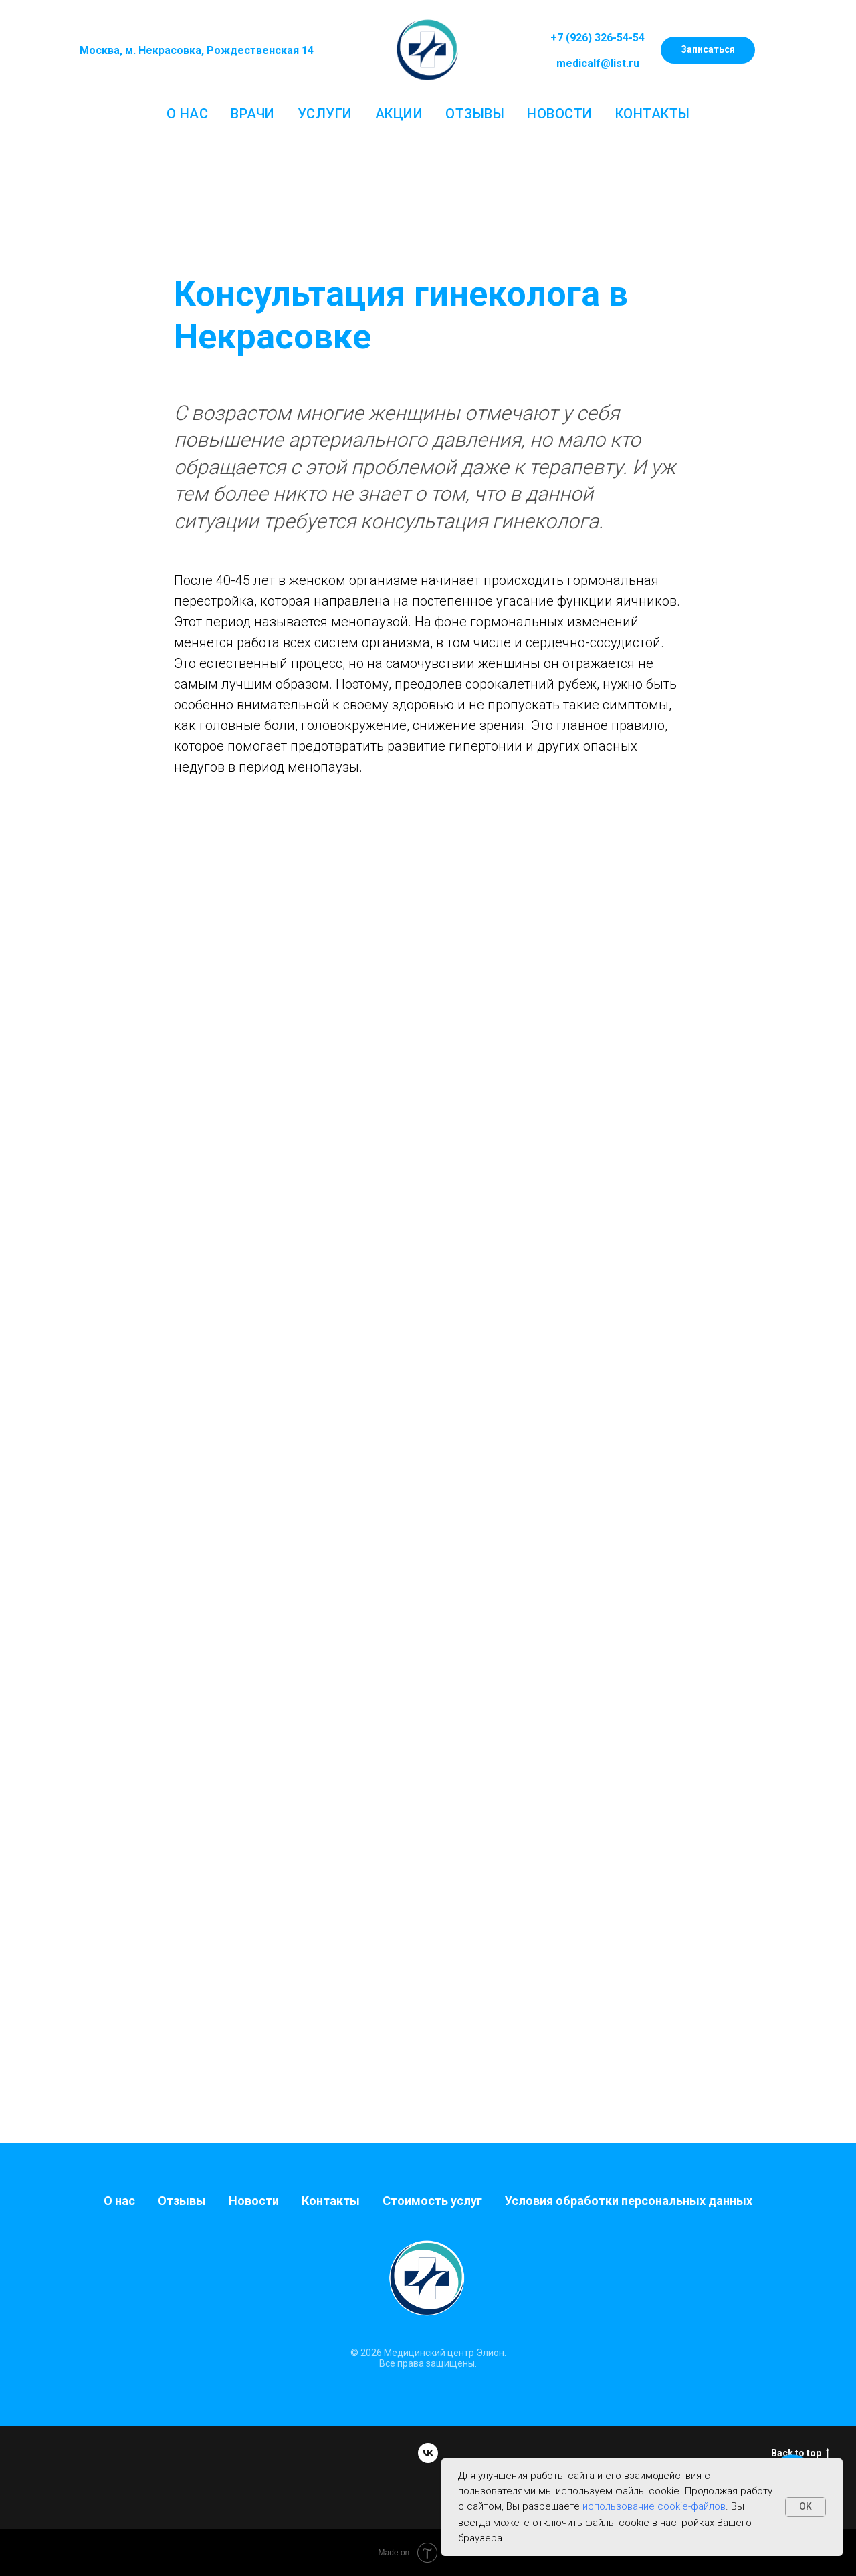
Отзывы (474, 114)
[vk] (428, 2453)
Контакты (652, 114)
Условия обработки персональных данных (628, 2201)
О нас (188, 114)
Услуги (325, 114)
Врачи (253, 114)
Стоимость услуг (432, 2201)
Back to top (800, 2454)
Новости (560, 114)
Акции (399, 114)
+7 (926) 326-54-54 (597, 37)
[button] (708, 50)
